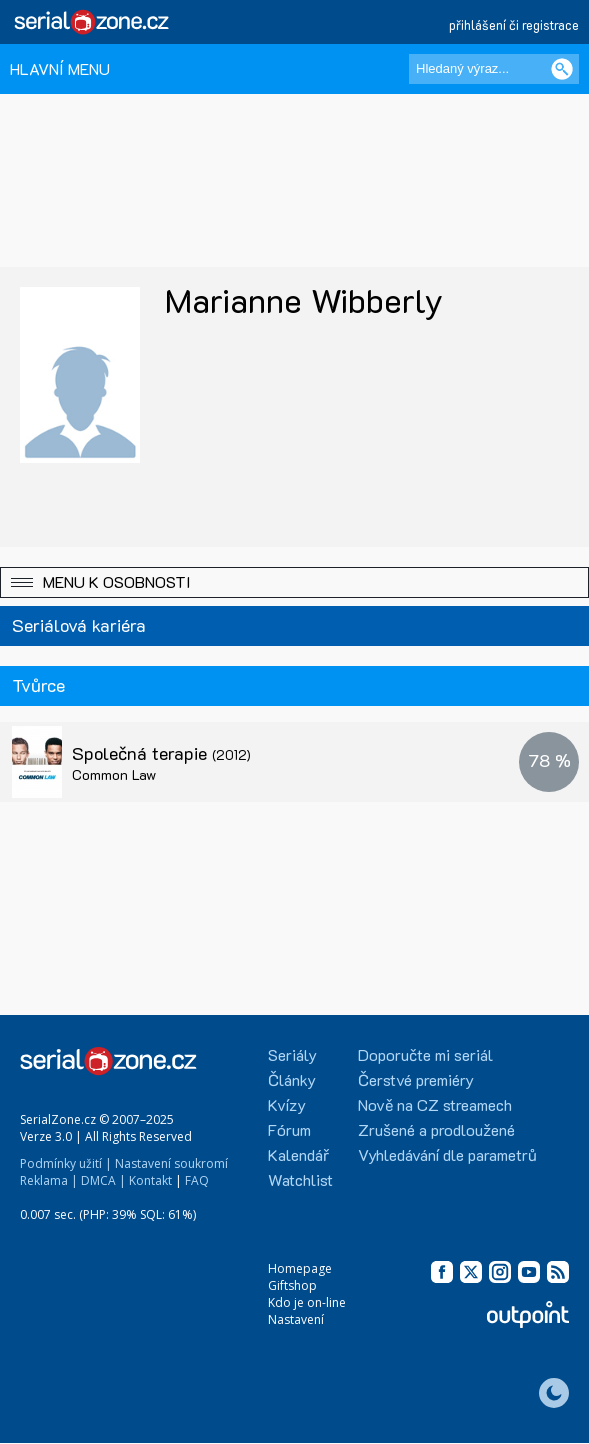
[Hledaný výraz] (494, 69)
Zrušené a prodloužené (436, 1129)
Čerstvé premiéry (416, 1079)
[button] (294, 582)
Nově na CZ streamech (435, 1104)
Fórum (289, 1129)
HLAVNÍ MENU (60, 68)
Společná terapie (161, 753)
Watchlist (300, 1179)
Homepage (300, 1268)
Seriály (292, 1054)
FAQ (197, 1180)
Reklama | (49, 1180)
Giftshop (292, 1285)
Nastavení (296, 1319)
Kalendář (298, 1154)
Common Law (114, 774)
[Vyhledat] (562, 69)
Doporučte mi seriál (425, 1054)
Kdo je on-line (307, 1302)
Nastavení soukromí (171, 1163)
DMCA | (103, 1180)
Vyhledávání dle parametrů (447, 1154)
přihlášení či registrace (514, 24)
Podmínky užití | (66, 1163)
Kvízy (287, 1104)
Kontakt (150, 1180)
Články (292, 1079)
